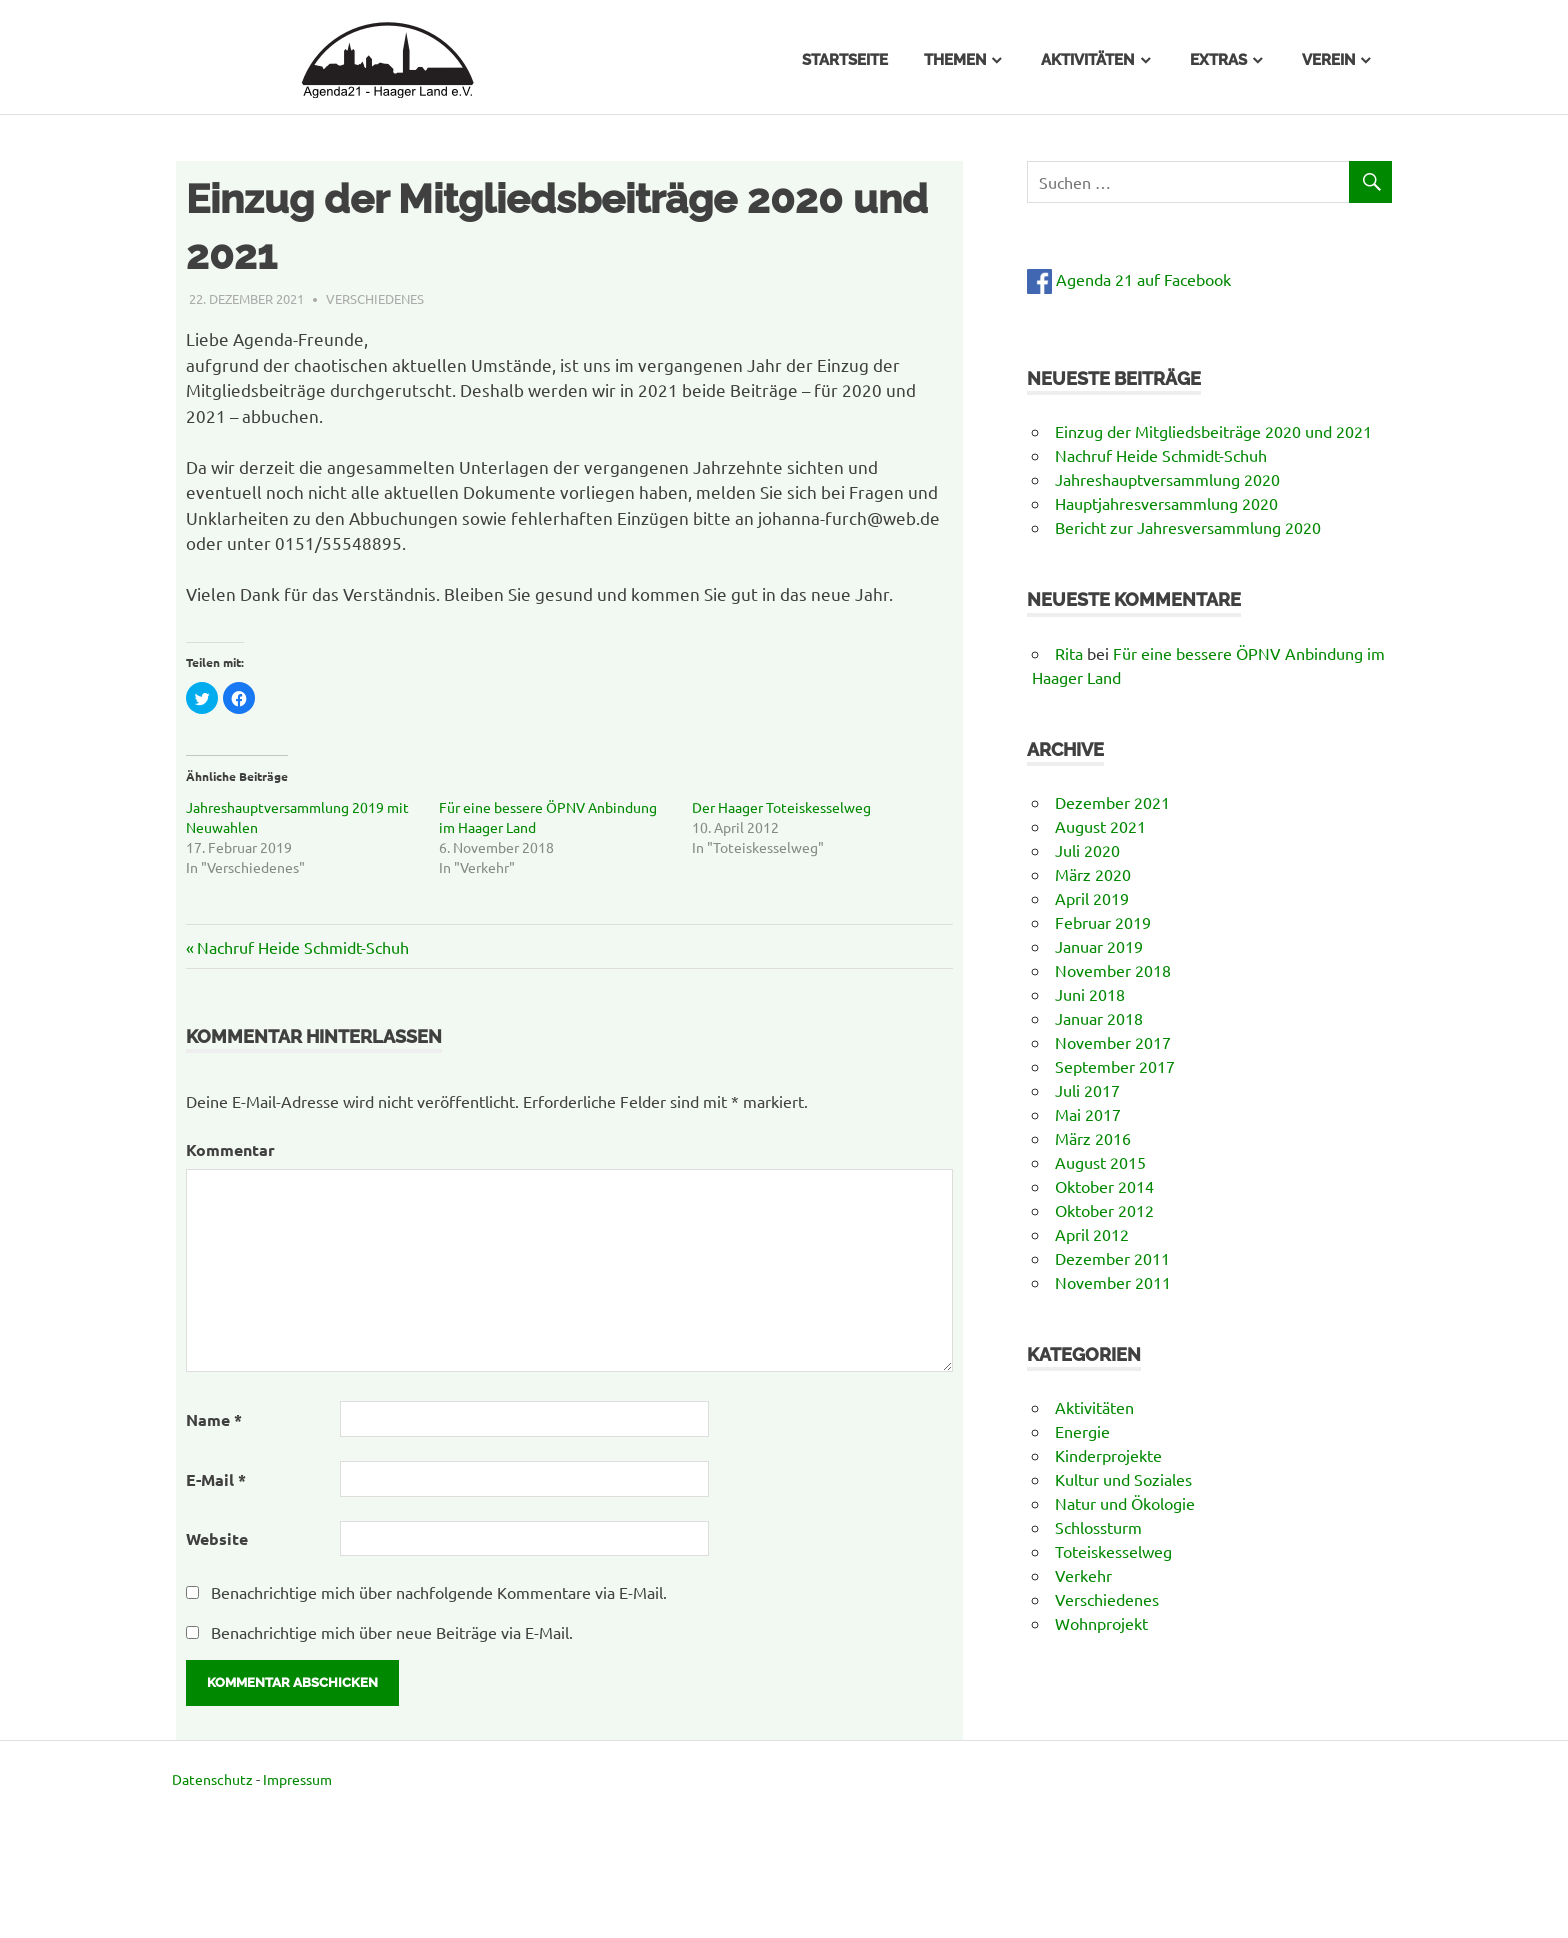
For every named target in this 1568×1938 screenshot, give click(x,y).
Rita (1069, 653)
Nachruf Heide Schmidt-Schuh (302, 947)
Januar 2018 (1099, 1018)
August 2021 (1100, 826)
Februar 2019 (1103, 922)
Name (214, 1419)
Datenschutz (212, 1779)
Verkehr (1083, 1575)
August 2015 (1100, 1162)
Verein (1328, 60)
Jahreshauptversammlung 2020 (1167, 479)
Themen (955, 60)
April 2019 (1092, 898)
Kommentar (230, 1149)
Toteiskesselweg (1113, 1551)
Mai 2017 (1088, 1114)
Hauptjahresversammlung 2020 (1166, 503)
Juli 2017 (1087, 1090)
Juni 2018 (1090, 994)
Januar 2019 (1099, 946)
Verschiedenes (375, 298)
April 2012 (1092, 1234)
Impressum (297, 1779)
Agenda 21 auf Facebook (1129, 279)
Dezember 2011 (1112, 1258)
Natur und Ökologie (1125, 1503)
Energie (1082, 1431)
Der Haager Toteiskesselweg (781, 807)
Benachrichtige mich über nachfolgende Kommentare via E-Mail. (439, 1592)
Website (217, 1538)
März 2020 (1093, 874)
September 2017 (1115, 1066)
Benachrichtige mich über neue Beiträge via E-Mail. (392, 1632)
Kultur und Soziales (1123, 1479)
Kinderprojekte (1108, 1455)
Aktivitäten (1087, 60)
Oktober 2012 (1104, 1210)
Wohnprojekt (1101, 1623)
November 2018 (1113, 970)
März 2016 (1093, 1138)
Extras (1218, 60)
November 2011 (1113, 1282)
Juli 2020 (1087, 850)
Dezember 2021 (1112, 802)
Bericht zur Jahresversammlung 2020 (1188, 527)
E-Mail (216, 1479)
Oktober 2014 (1104, 1186)
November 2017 (1113, 1042)
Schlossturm (1098, 1527)
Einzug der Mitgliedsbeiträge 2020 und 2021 (1213, 431)
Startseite (845, 60)
